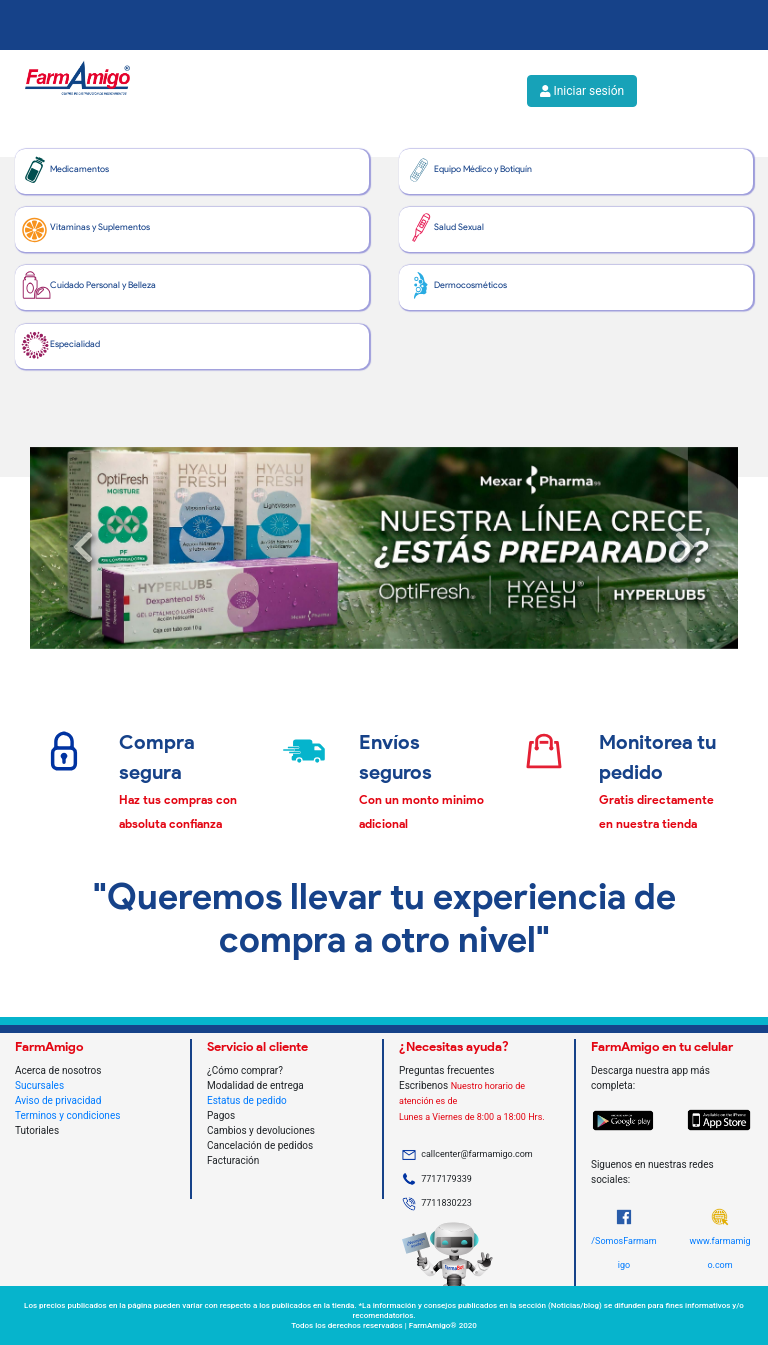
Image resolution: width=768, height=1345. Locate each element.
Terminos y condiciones (67, 1115)
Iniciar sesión (582, 91)
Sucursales (39, 1085)
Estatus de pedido (247, 1100)
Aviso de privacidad (58, 1100)
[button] (83, 548)
